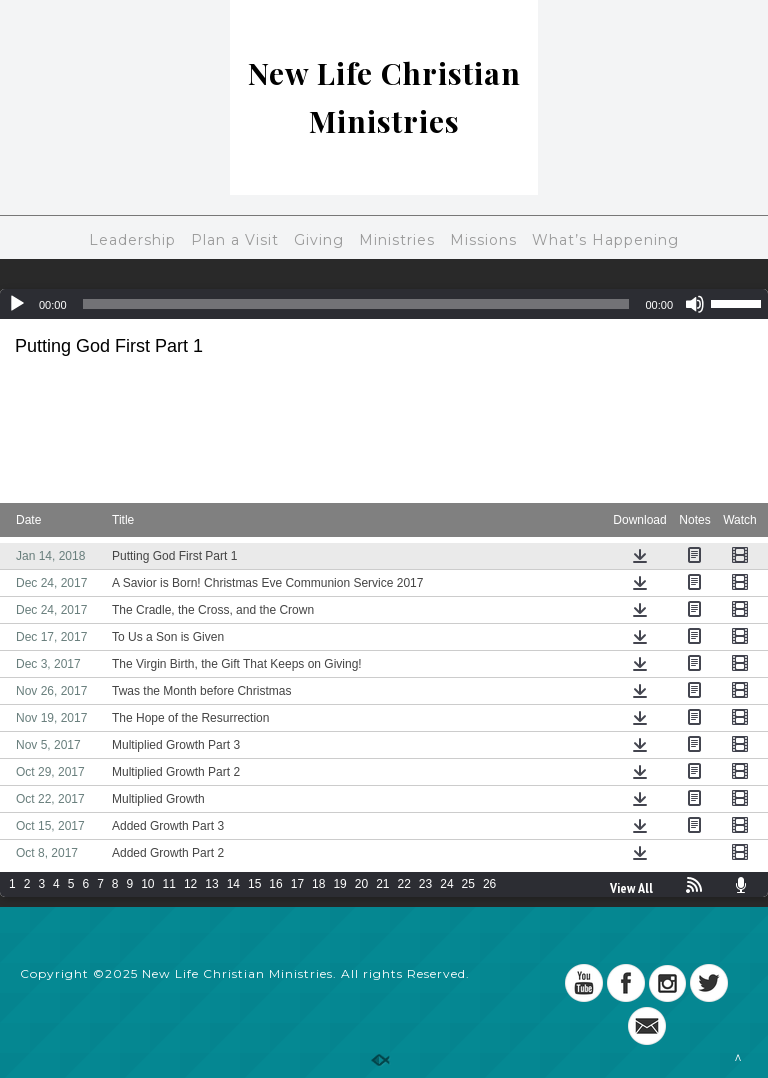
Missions (483, 240)
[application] (384, 304)
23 (425, 884)
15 (254, 884)
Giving (319, 240)
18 (318, 884)
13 (211, 884)
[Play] (17, 304)
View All (631, 888)
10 (147, 884)
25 (468, 884)
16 (275, 884)
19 (339, 884)
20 (361, 884)
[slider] (356, 304)
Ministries (397, 240)
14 (233, 884)
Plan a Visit (235, 240)
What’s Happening (605, 240)
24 (446, 884)
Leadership (132, 240)
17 (297, 884)
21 (382, 884)
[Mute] (695, 304)
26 (489, 884)
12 (190, 884)
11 (169, 884)
